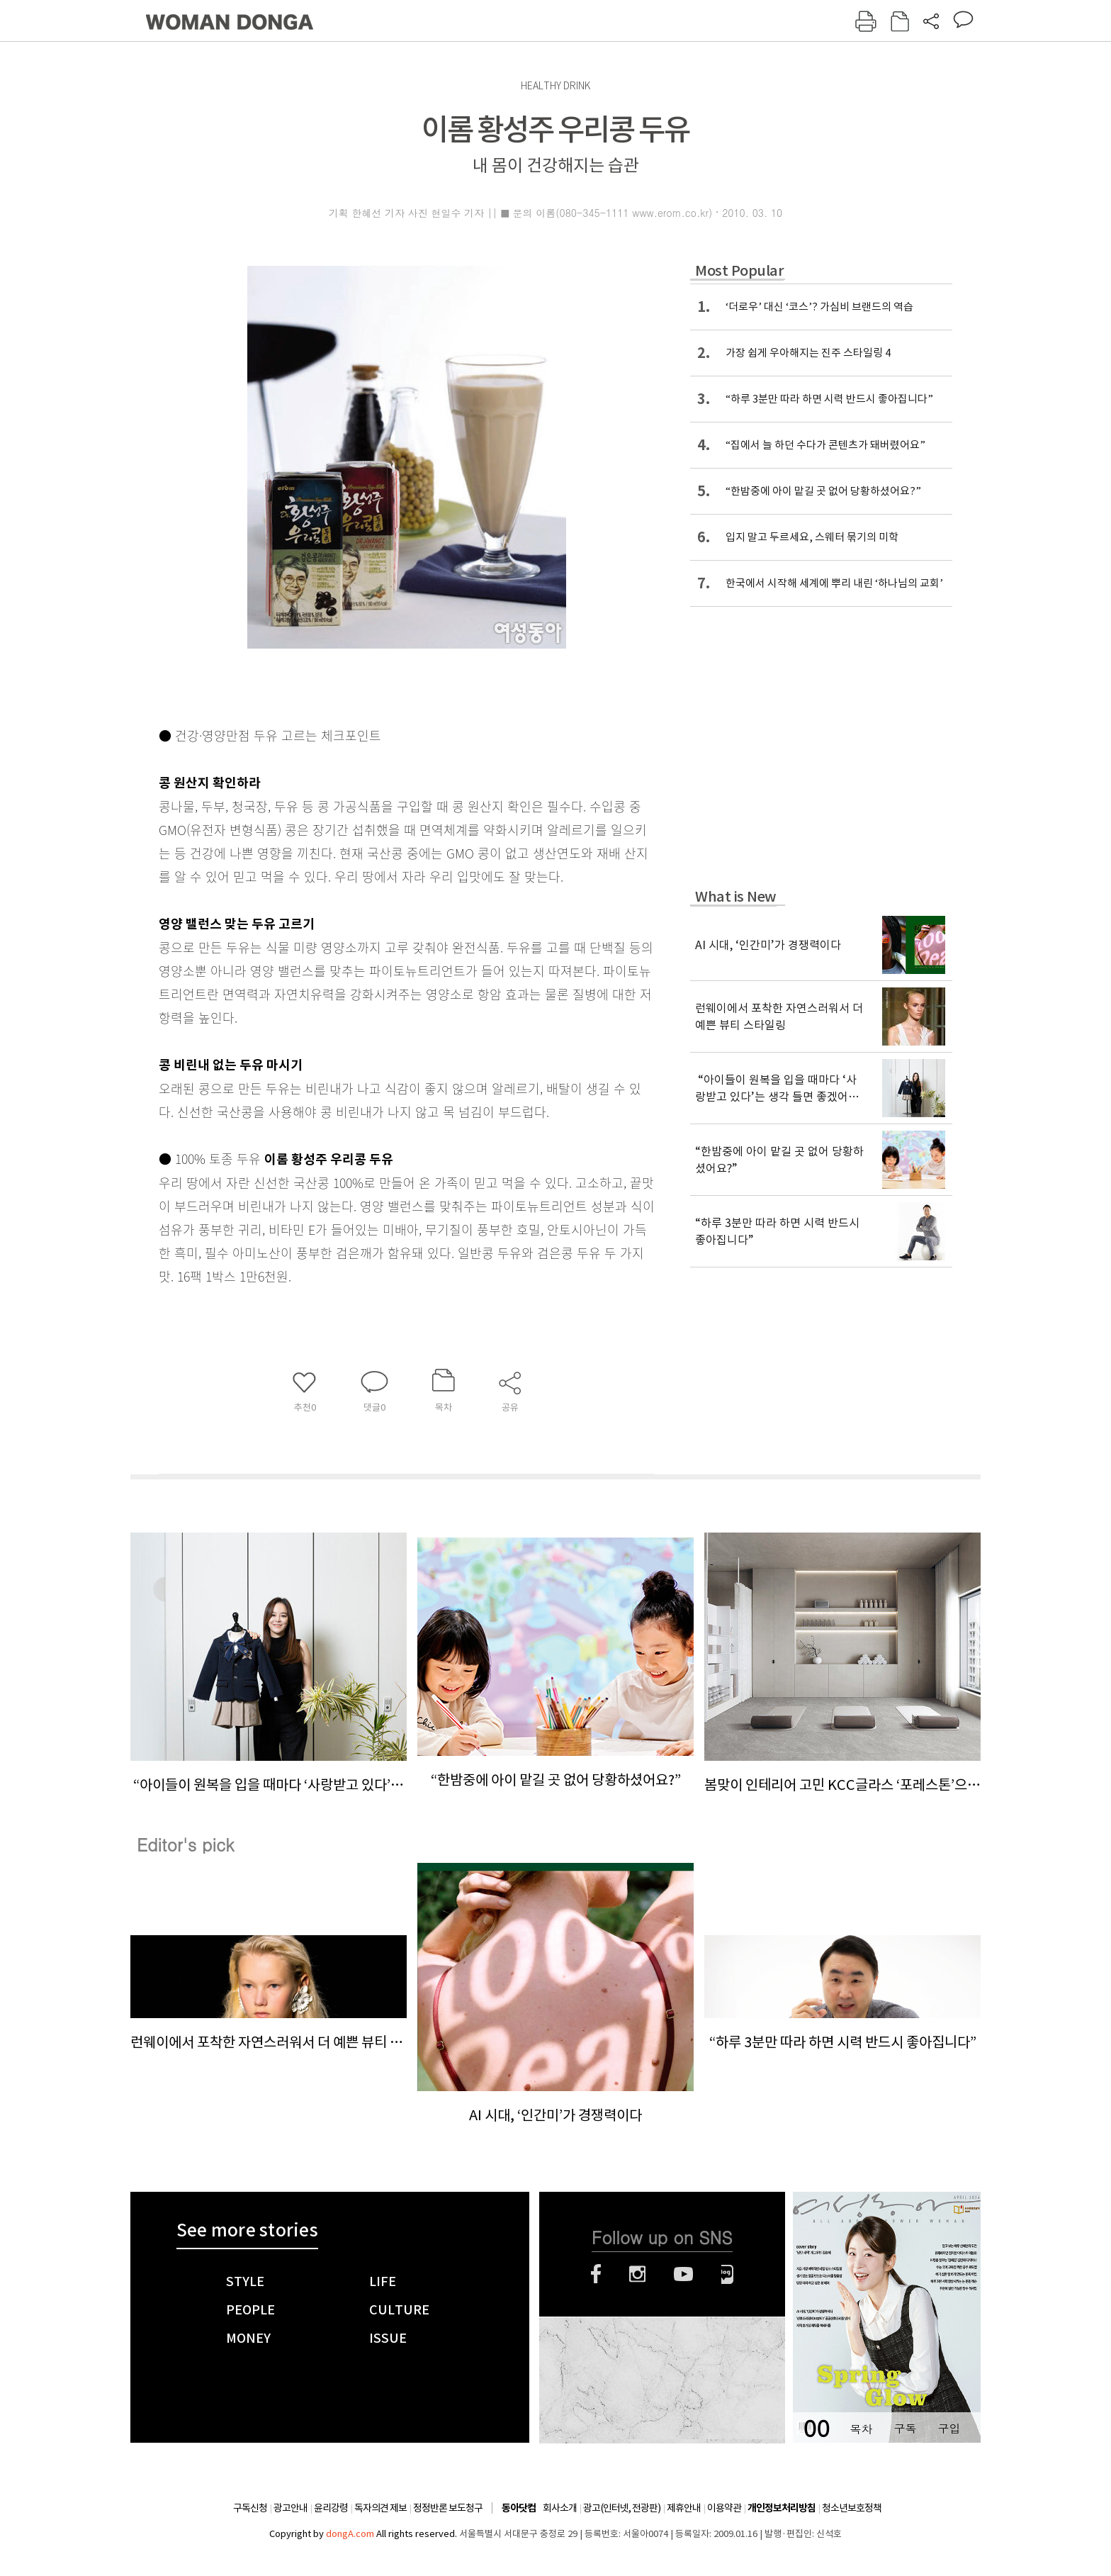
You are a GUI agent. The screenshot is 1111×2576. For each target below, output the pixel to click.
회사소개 (560, 2508)
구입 (948, 2428)
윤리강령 (331, 2508)
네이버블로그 (727, 2274)
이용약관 (724, 2508)
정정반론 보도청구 (448, 2508)
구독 (904, 2428)
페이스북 (596, 2274)
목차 (861, 2428)
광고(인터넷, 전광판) (621, 2508)
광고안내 (290, 2508)
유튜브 (683, 2274)
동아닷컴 (519, 2508)
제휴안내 (684, 2508)
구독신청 (250, 2508)
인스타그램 (637, 2274)
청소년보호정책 (851, 2508)
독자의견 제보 (380, 2508)
